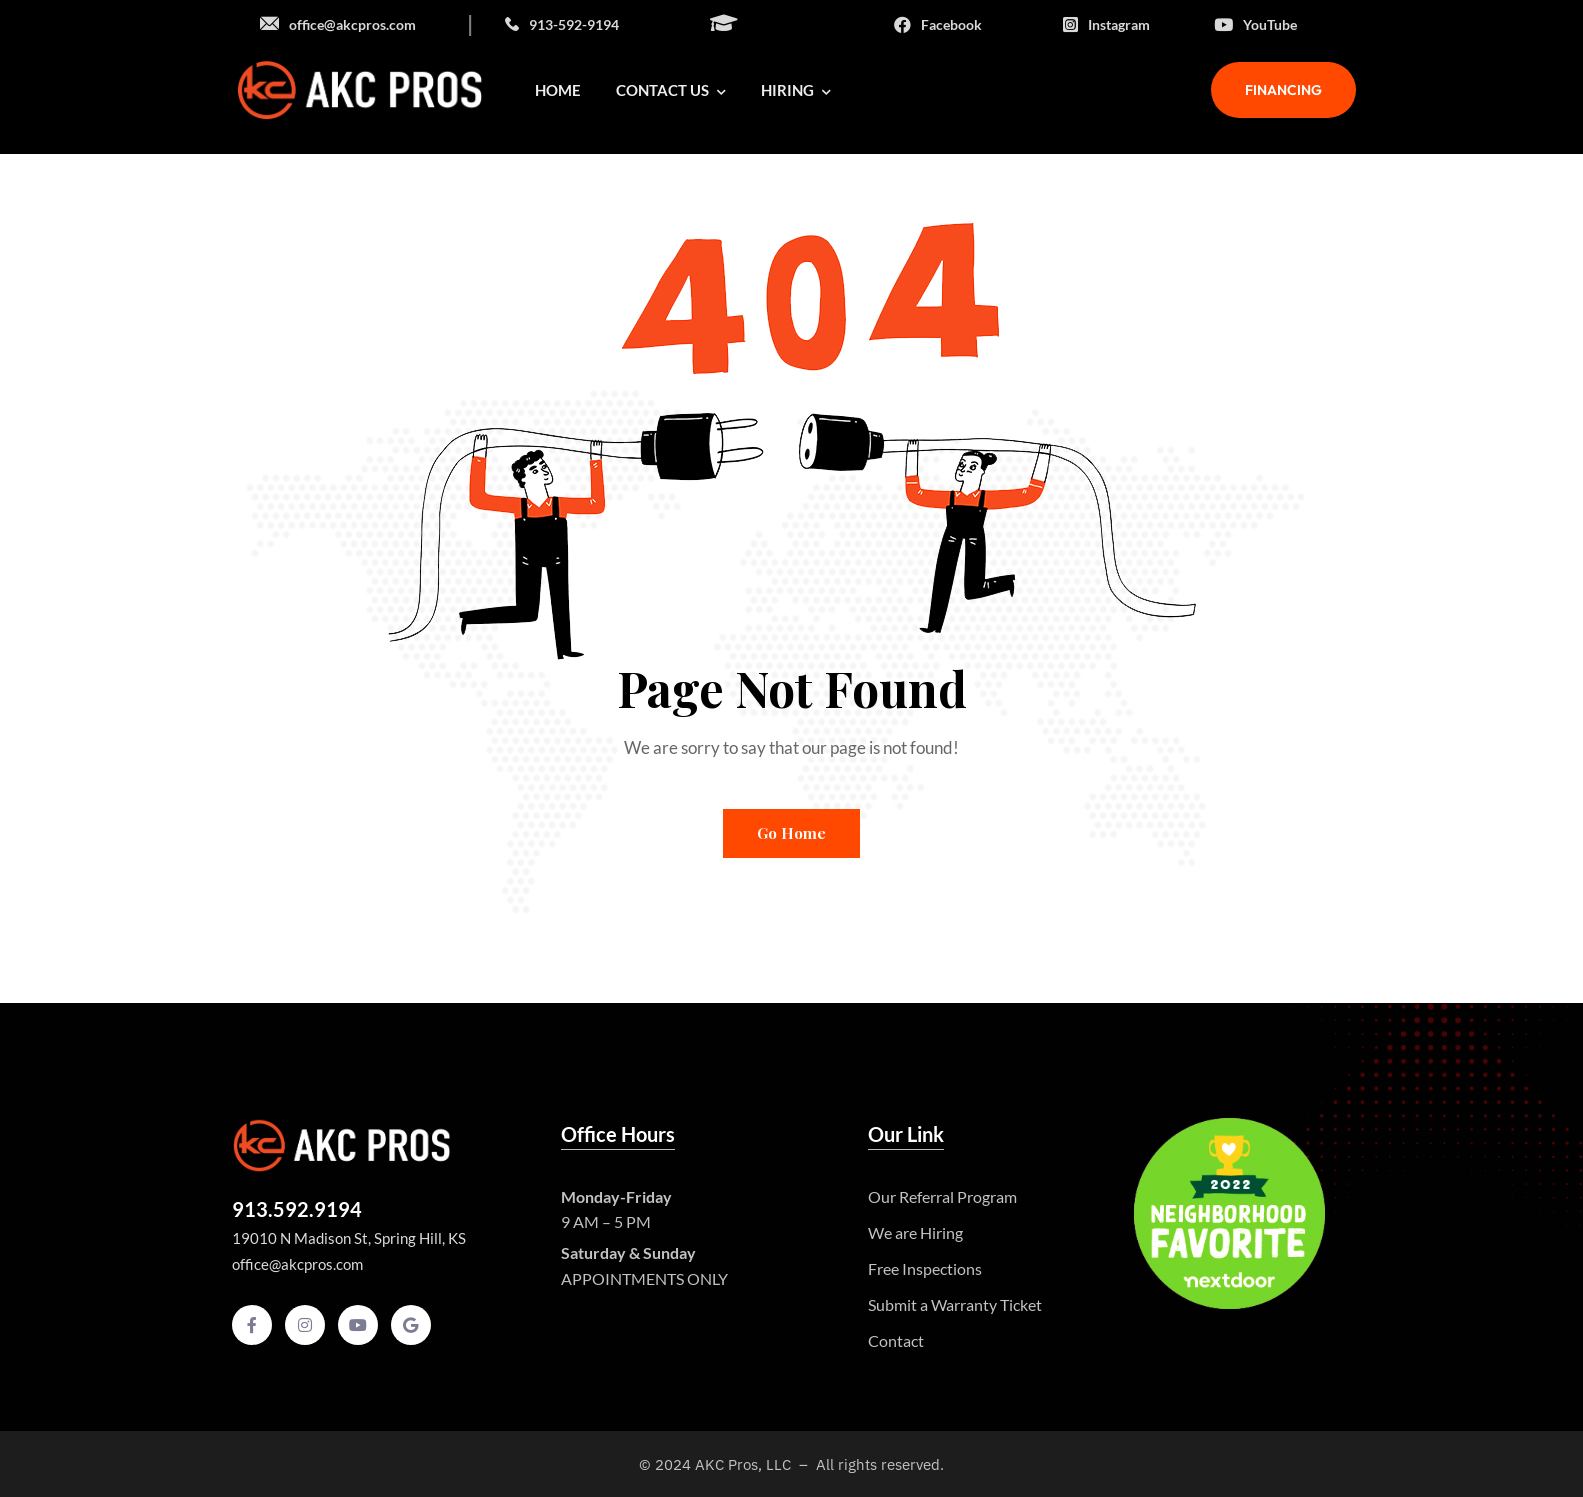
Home (558, 90)
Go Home (791, 833)
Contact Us (671, 90)
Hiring (796, 90)
